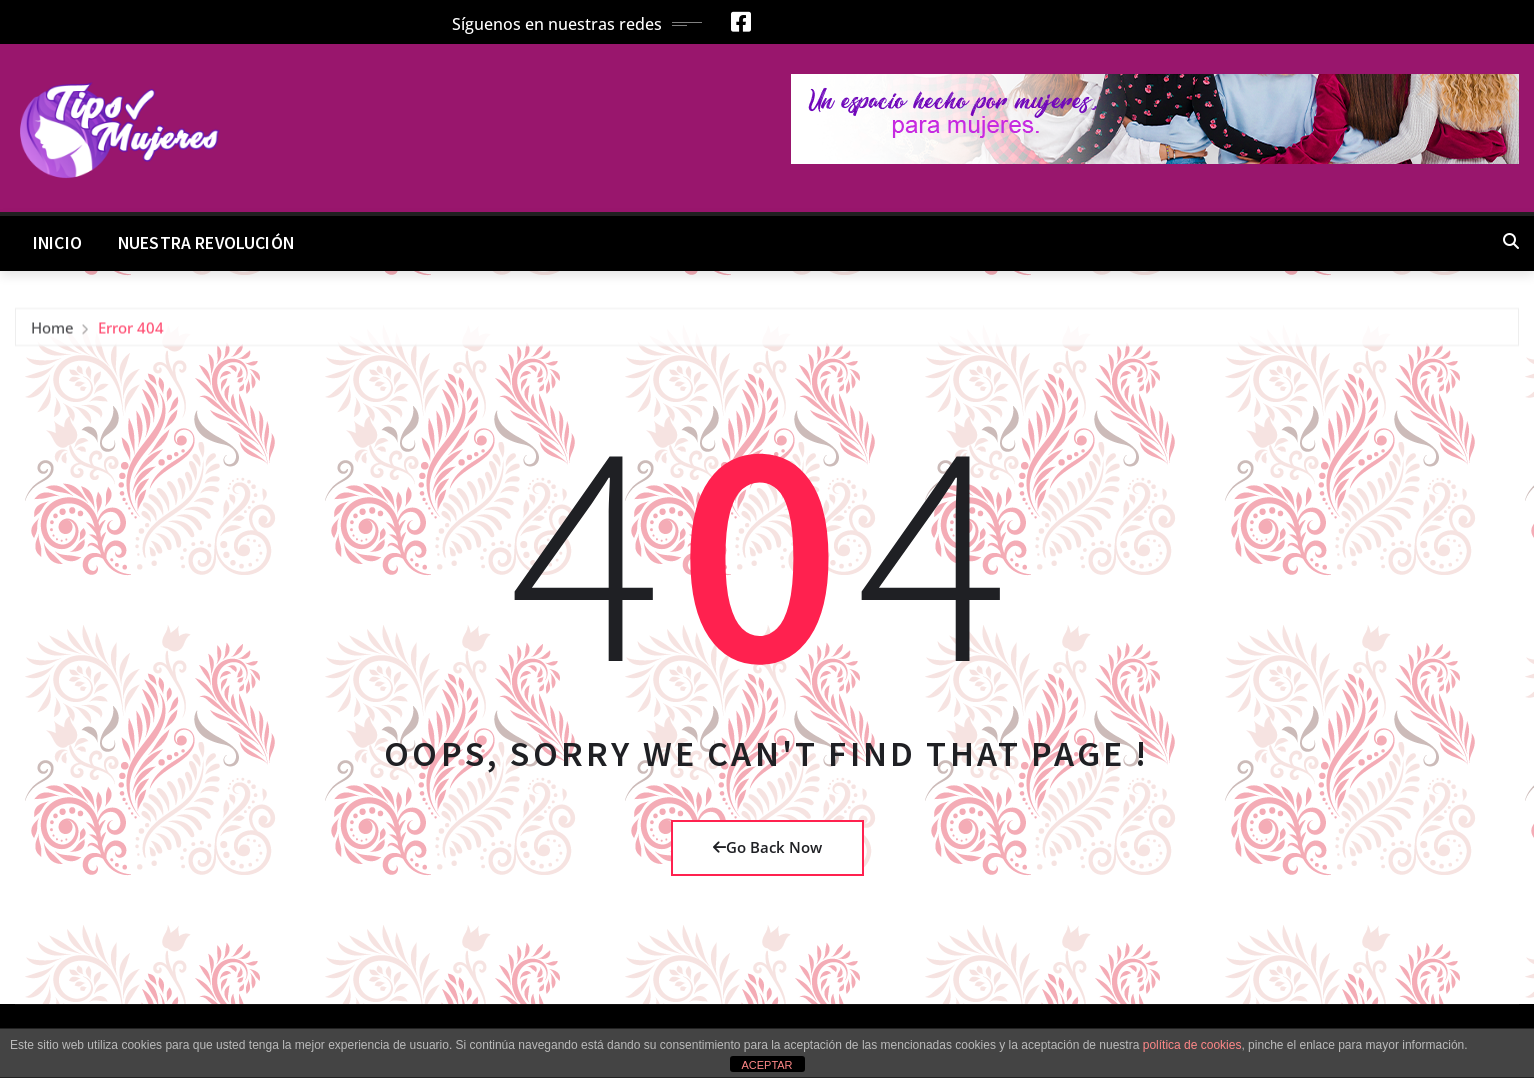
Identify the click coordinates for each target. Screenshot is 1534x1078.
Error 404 (131, 331)
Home (52, 331)
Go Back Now (767, 847)
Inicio (57, 243)
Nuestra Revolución (206, 243)
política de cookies (1192, 1045)
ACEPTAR (766, 1065)
